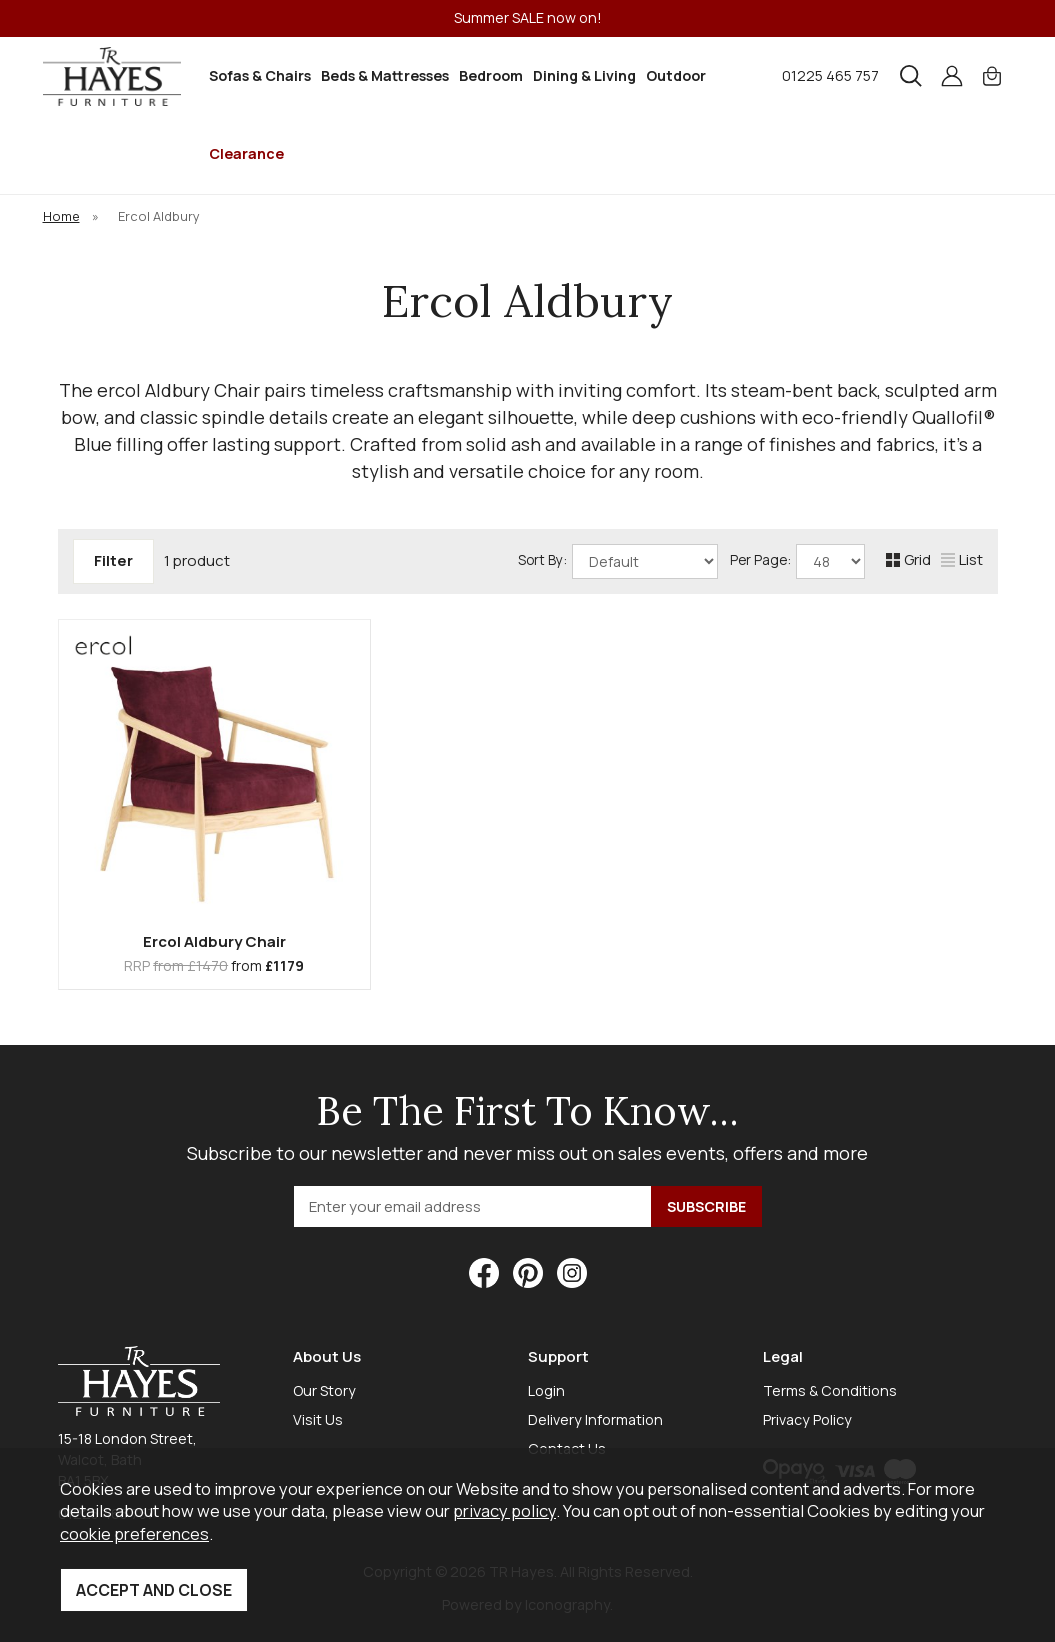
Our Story (324, 1390)
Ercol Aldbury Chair (214, 941)
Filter (113, 560)
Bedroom (491, 75)
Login (546, 1390)
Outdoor (676, 75)
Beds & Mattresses (385, 75)
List (962, 559)
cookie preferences (134, 1533)
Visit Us (318, 1419)
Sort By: (618, 561)
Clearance (246, 153)
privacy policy (504, 1510)
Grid (908, 559)
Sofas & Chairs (260, 75)
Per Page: (797, 561)
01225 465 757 (830, 75)
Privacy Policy (807, 1419)
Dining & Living (584, 75)
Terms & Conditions (830, 1390)
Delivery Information (595, 1419)
